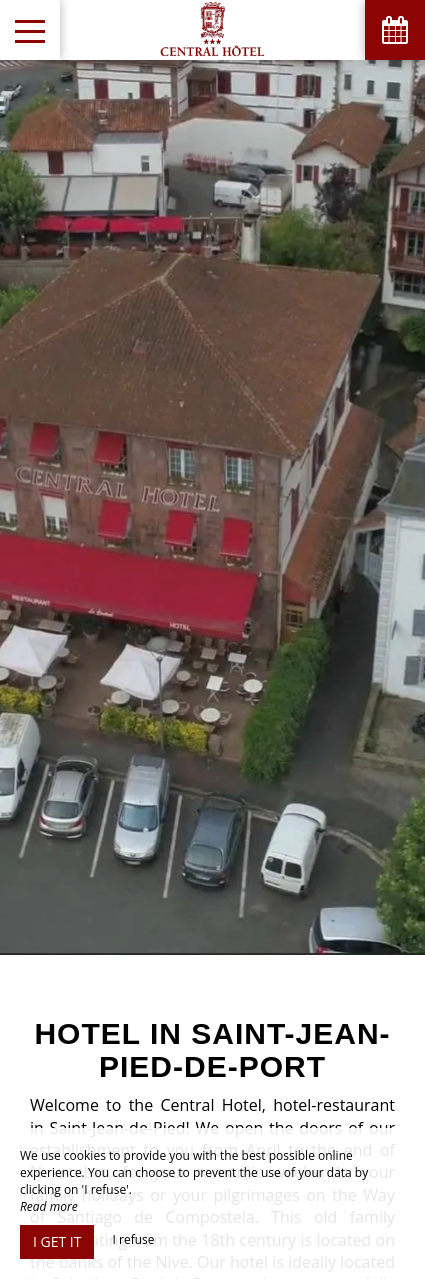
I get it (57, 1241)
